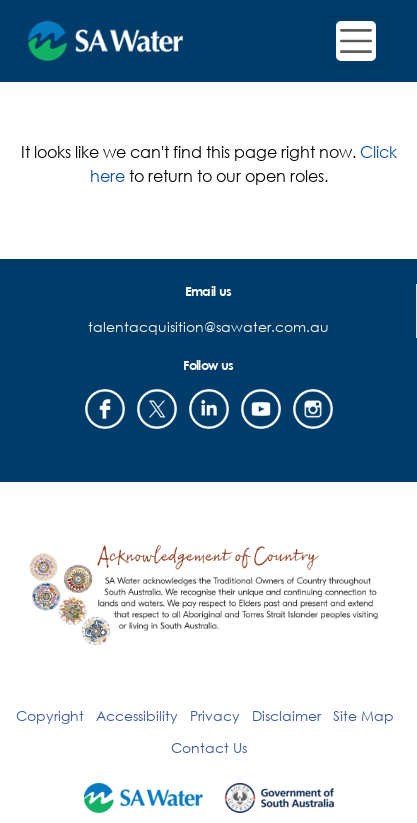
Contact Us (209, 747)
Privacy (215, 715)
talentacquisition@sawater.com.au (208, 326)
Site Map (363, 715)
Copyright (50, 715)
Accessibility (137, 715)
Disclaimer (286, 715)
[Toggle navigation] (356, 41)
